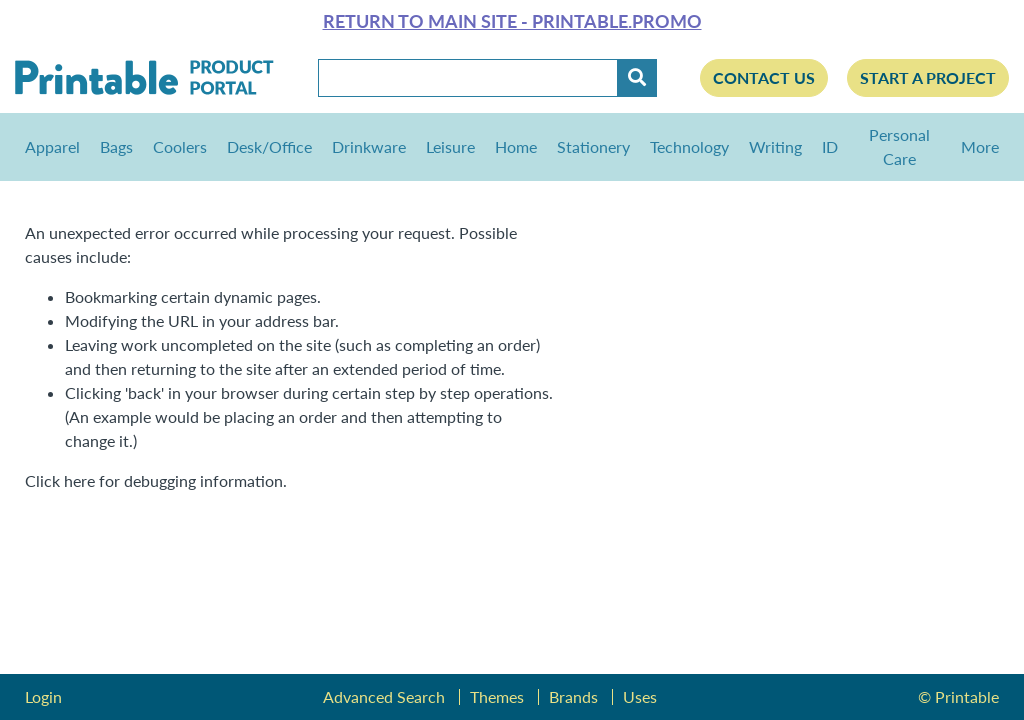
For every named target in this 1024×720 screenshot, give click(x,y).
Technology (689, 146)
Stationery (593, 146)
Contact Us (764, 77)
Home (516, 146)
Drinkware (369, 146)
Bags (116, 146)
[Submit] (637, 78)
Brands (573, 696)
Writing (775, 146)
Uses (640, 696)
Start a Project (928, 77)
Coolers (180, 146)
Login (43, 696)
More (975, 146)
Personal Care (899, 146)
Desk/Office (269, 146)
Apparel (52, 146)
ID (830, 146)
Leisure (450, 146)
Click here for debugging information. (156, 480)
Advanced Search (384, 696)
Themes (497, 696)
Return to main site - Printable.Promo (512, 21)
